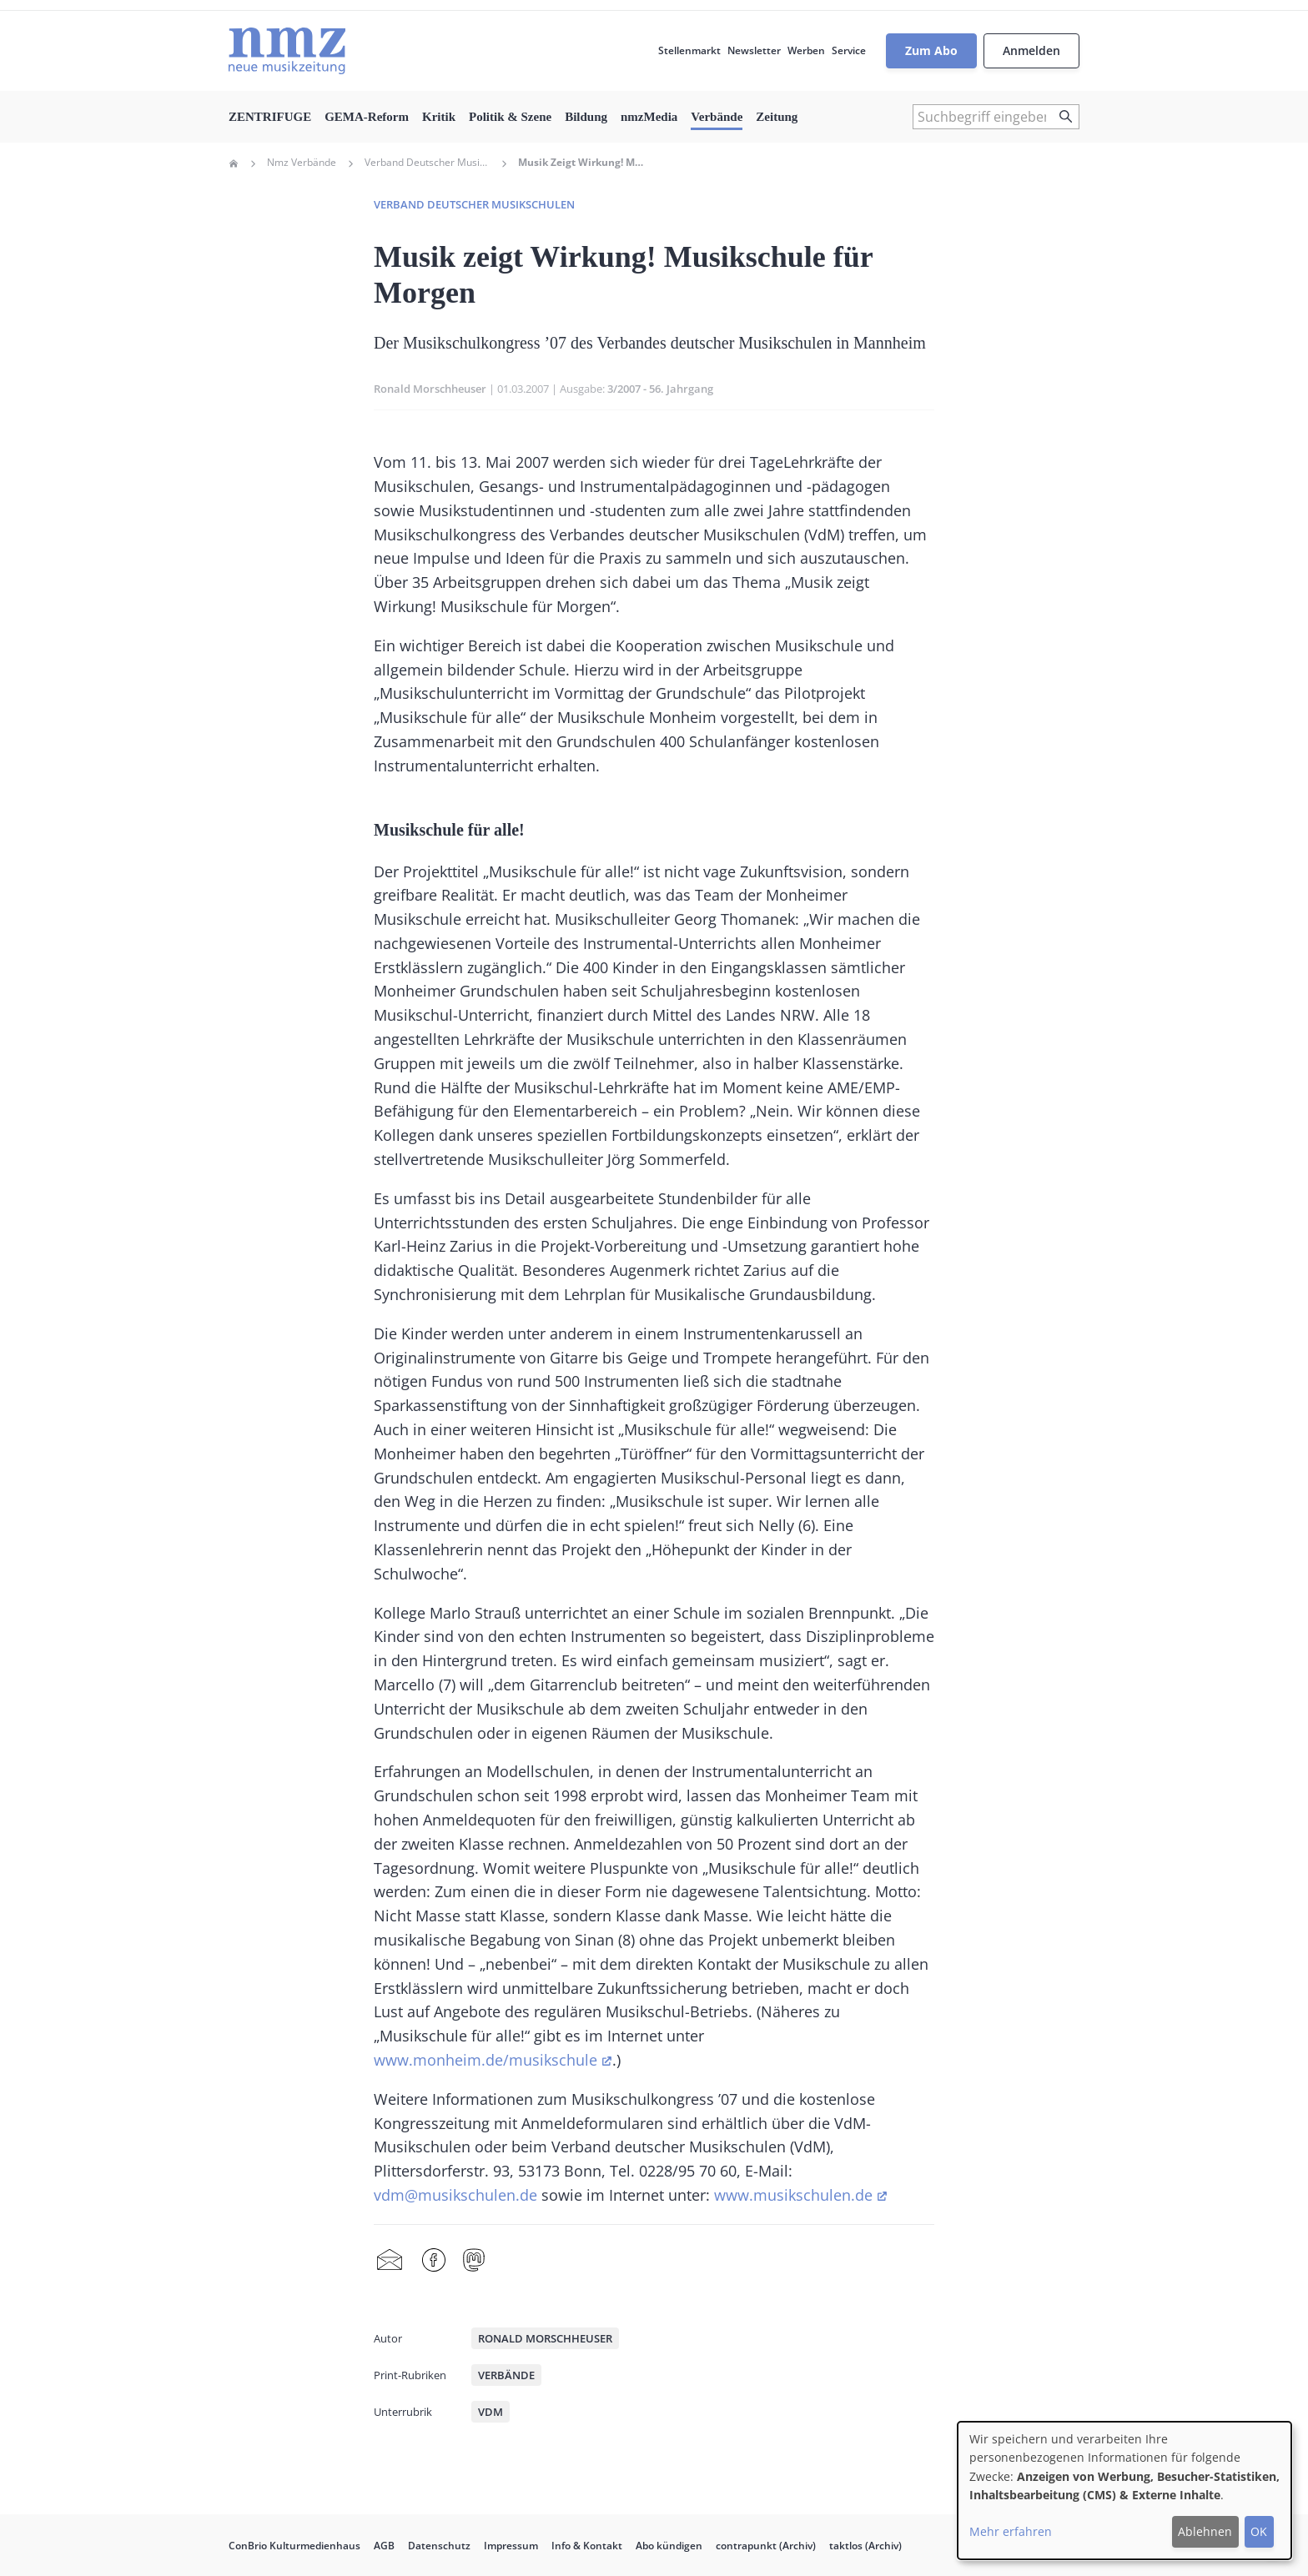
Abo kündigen (669, 2545)
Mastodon (473, 2261)
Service (849, 50)
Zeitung (776, 116)
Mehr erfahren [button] (1010, 2531)
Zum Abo (931, 50)
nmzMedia (649, 116)
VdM (490, 2411)
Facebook (433, 2261)
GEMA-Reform (366, 116)
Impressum (511, 2545)
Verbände (716, 116)
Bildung (586, 116)
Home (234, 163)
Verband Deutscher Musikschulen (427, 162)
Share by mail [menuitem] (389, 2260)
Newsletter (754, 50)
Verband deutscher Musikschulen (474, 204)
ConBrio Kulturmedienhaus (294, 2545)
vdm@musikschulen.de (455, 2195)
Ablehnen (1205, 2531)
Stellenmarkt (689, 50)
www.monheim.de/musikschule (485, 2060)
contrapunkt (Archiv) (766, 2545)
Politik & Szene (510, 116)
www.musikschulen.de (793, 2195)
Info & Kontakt (586, 2545)
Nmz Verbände (301, 162)
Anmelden (1031, 50)
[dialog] (1124, 2490)
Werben (806, 50)
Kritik (438, 116)
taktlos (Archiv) (865, 2545)
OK (1258, 2531)
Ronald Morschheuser (430, 388)
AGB (384, 2545)
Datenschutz (439, 2545)
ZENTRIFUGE (270, 116)
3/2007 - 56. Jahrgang (660, 388)
